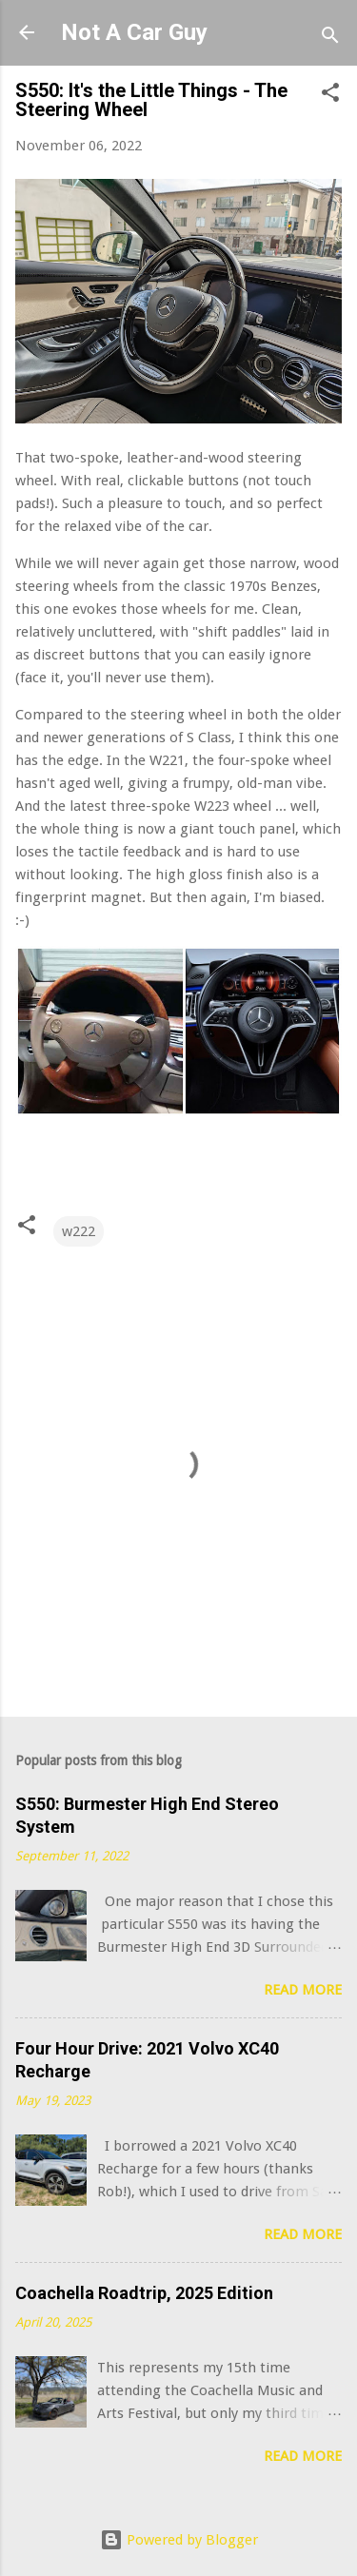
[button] (330, 95)
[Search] (330, 39)
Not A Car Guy (134, 32)
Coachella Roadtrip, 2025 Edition (144, 2293)
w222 (78, 1231)
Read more (303, 1989)
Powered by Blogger (179, 2539)
